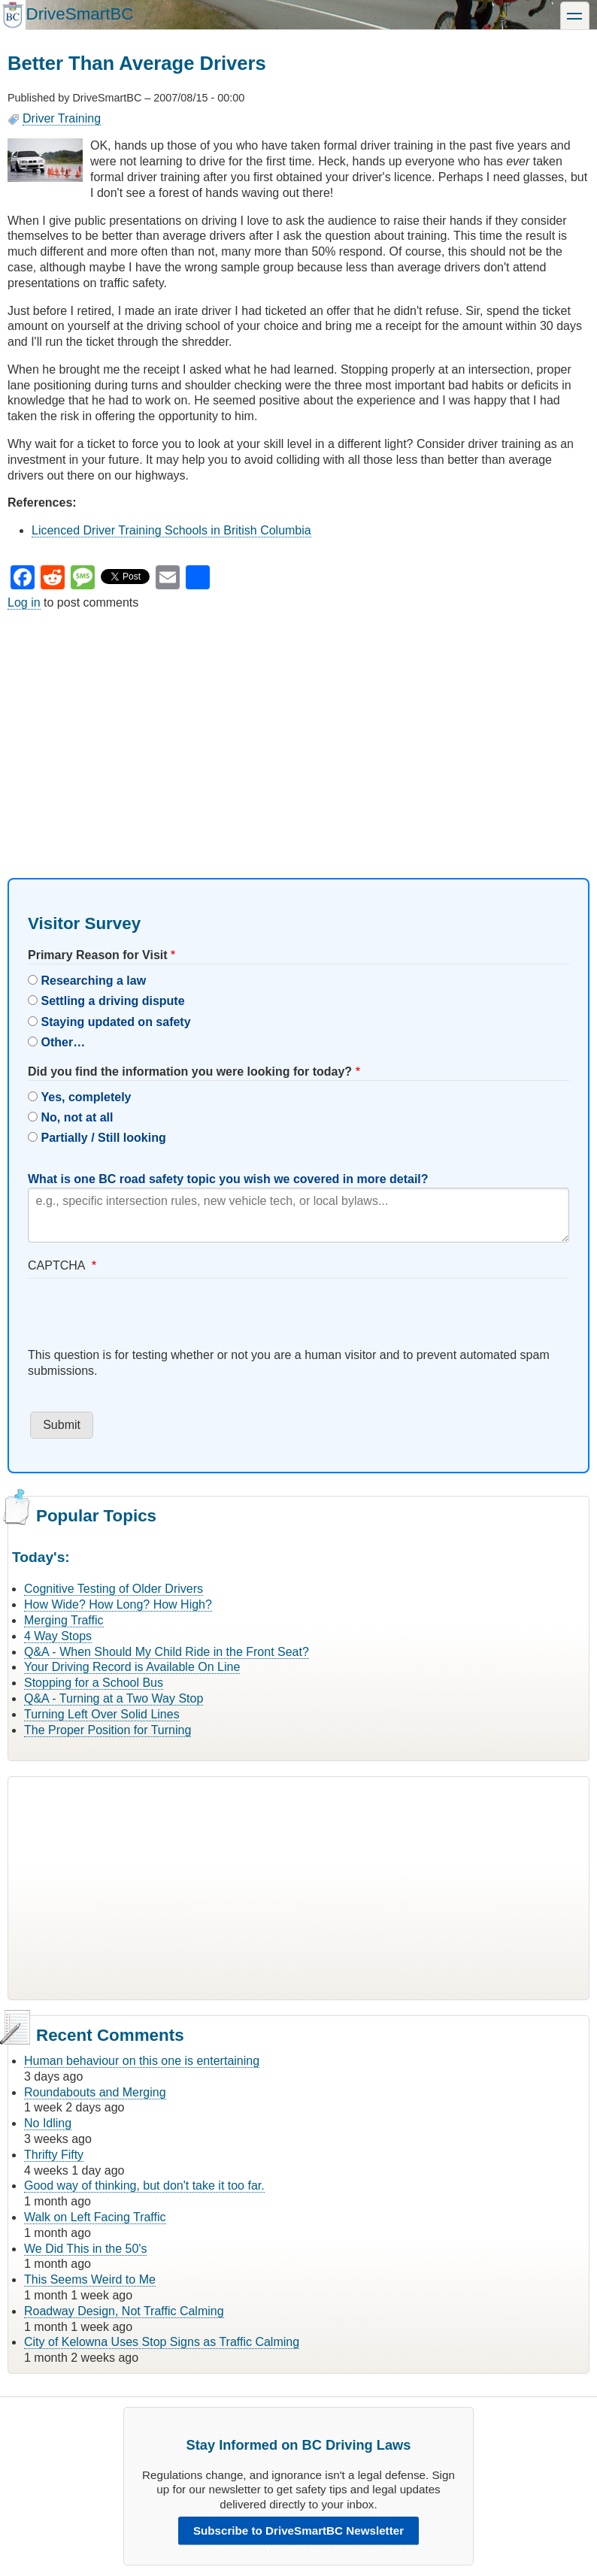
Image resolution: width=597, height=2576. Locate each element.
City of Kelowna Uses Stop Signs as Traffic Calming (161, 2341)
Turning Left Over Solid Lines (102, 1714)
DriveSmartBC (79, 14)
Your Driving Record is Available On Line (132, 1666)
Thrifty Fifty (53, 2154)
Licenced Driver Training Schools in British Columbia (171, 530)
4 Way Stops (58, 1636)
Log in (24, 602)
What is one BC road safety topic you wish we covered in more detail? (228, 1179)
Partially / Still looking (103, 1137)
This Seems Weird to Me (90, 2279)
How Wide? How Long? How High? (118, 1604)
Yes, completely (86, 1097)
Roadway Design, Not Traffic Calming (124, 2311)
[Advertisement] (298, 730)
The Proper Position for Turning (107, 1730)
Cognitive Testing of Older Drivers (113, 1588)
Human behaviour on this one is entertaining (141, 2060)
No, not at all (77, 1117)
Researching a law (93, 980)
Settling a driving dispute (112, 1000)
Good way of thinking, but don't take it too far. (144, 2185)
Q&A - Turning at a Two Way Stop (113, 1698)
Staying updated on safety (115, 1022)
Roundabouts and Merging (95, 2092)
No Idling (47, 2123)
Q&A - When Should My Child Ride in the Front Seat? (166, 1651)
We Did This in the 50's (85, 2248)
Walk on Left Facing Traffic (95, 2217)
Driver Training (62, 118)
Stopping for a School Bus (93, 1682)
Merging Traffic (64, 1620)
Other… (63, 1042)
